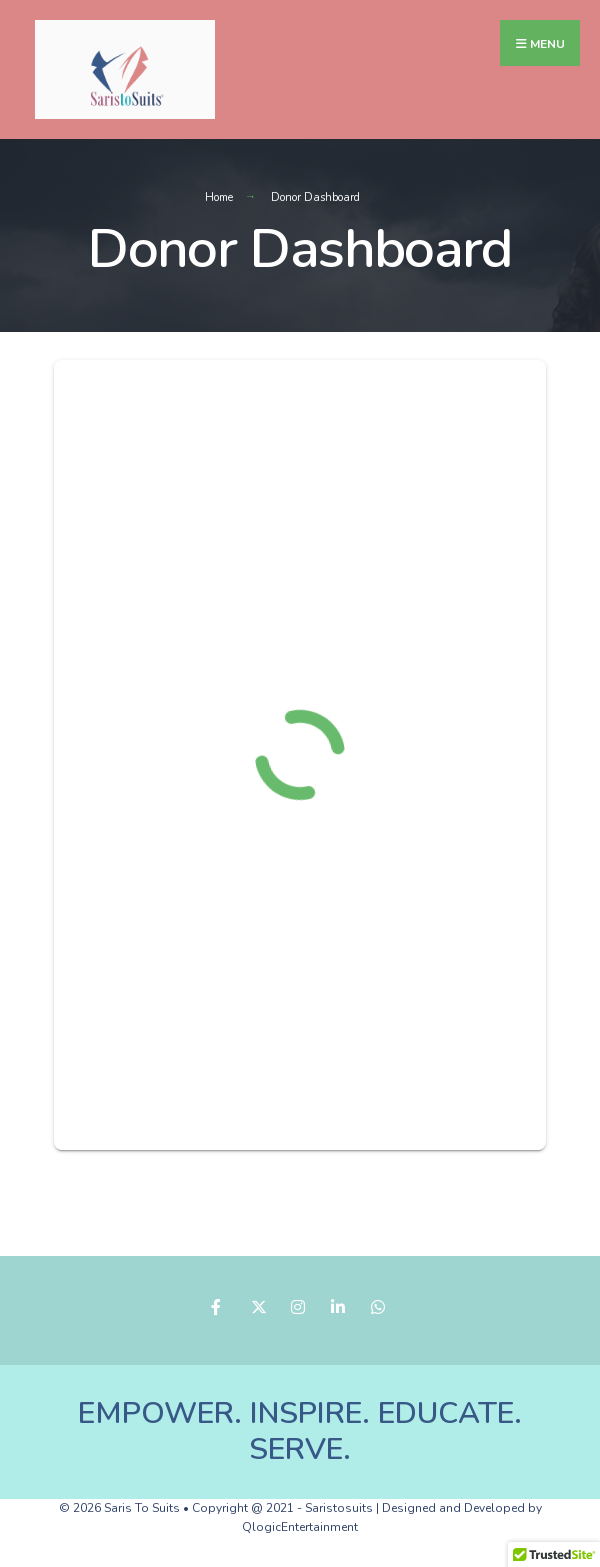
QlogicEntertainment (300, 1527)
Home (219, 197)
